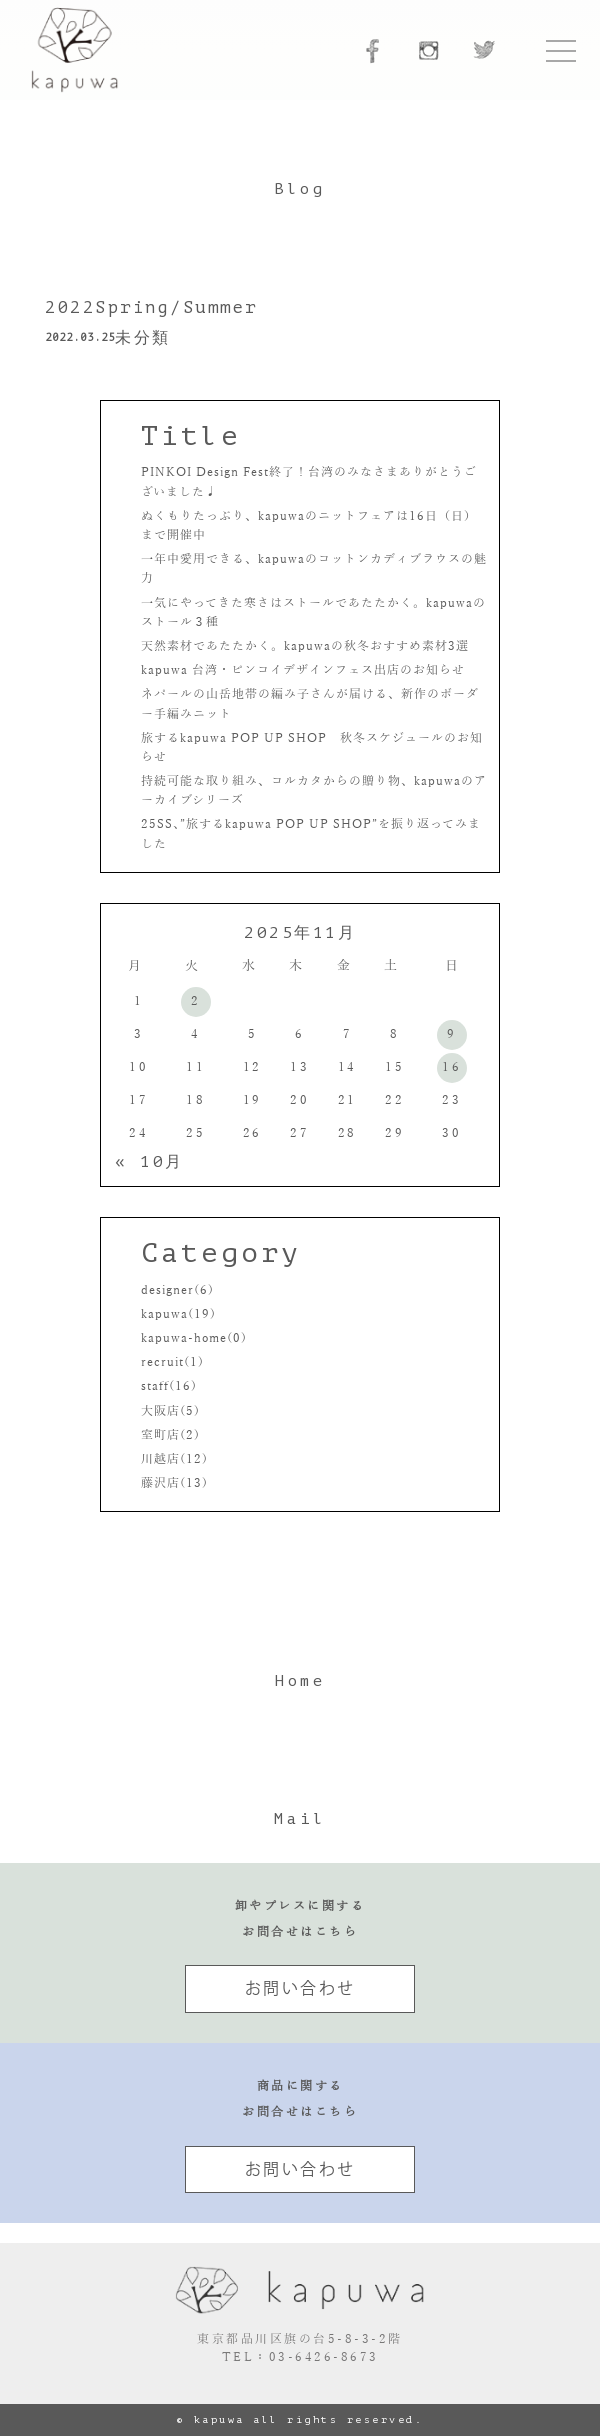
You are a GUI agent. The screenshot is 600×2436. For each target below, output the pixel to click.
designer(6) (177, 1290)
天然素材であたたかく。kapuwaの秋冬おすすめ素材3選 (305, 646)
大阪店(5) (170, 1411)
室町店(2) (170, 1435)
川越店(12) (174, 1459)
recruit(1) (172, 1362)
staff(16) (169, 1386)
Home (300, 1681)
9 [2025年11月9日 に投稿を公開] (452, 1034)
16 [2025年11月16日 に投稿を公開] (451, 1067)
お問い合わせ (300, 1988)
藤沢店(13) (174, 1483)
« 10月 (149, 1162)
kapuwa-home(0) (194, 1338)
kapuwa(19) (178, 1314)
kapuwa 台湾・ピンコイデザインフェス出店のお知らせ (305, 670)
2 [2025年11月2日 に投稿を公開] (196, 1001)
